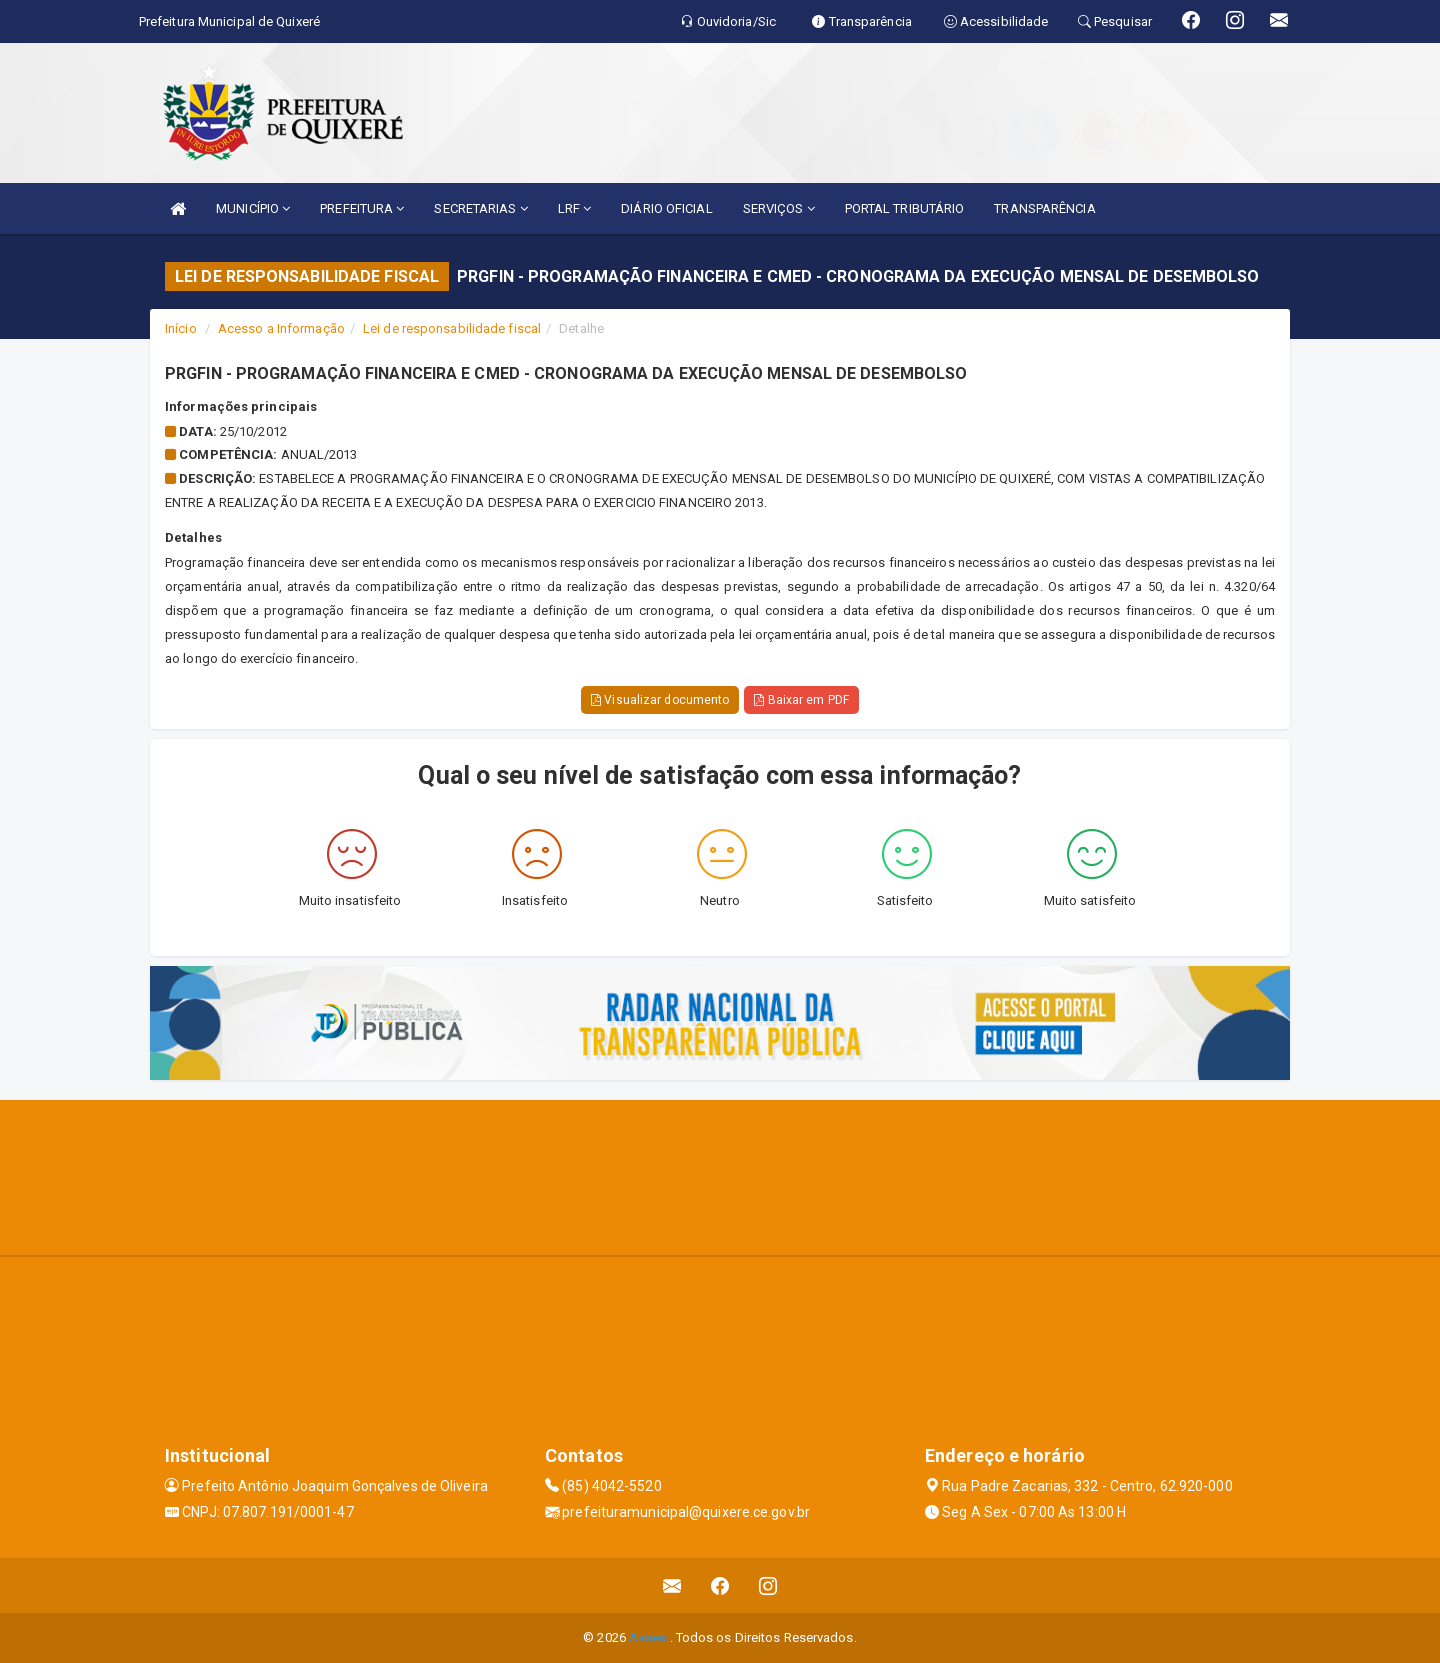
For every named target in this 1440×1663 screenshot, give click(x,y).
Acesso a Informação (281, 328)
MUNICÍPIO (253, 208)
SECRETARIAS (480, 208)
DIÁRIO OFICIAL (666, 208)
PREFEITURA (362, 208)
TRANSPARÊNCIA (1044, 208)
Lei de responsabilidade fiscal (452, 328)
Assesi (649, 1637)
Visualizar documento (660, 700)
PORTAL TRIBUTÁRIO (905, 208)
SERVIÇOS (779, 208)
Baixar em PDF (801, 700)
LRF (575, 208)
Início (181, 328)
